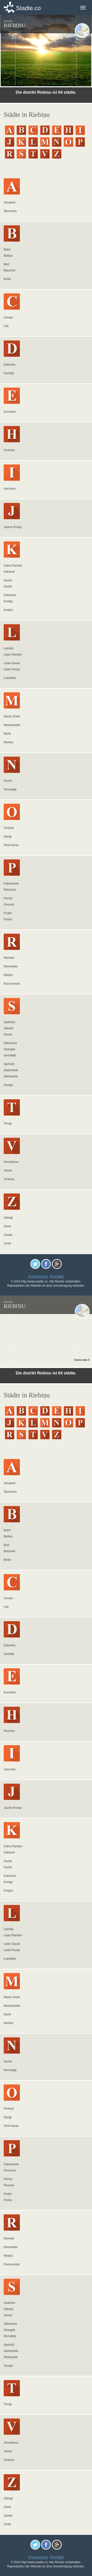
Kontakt (57, 1276)
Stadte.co (28, 8)
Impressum (38, 1276)
